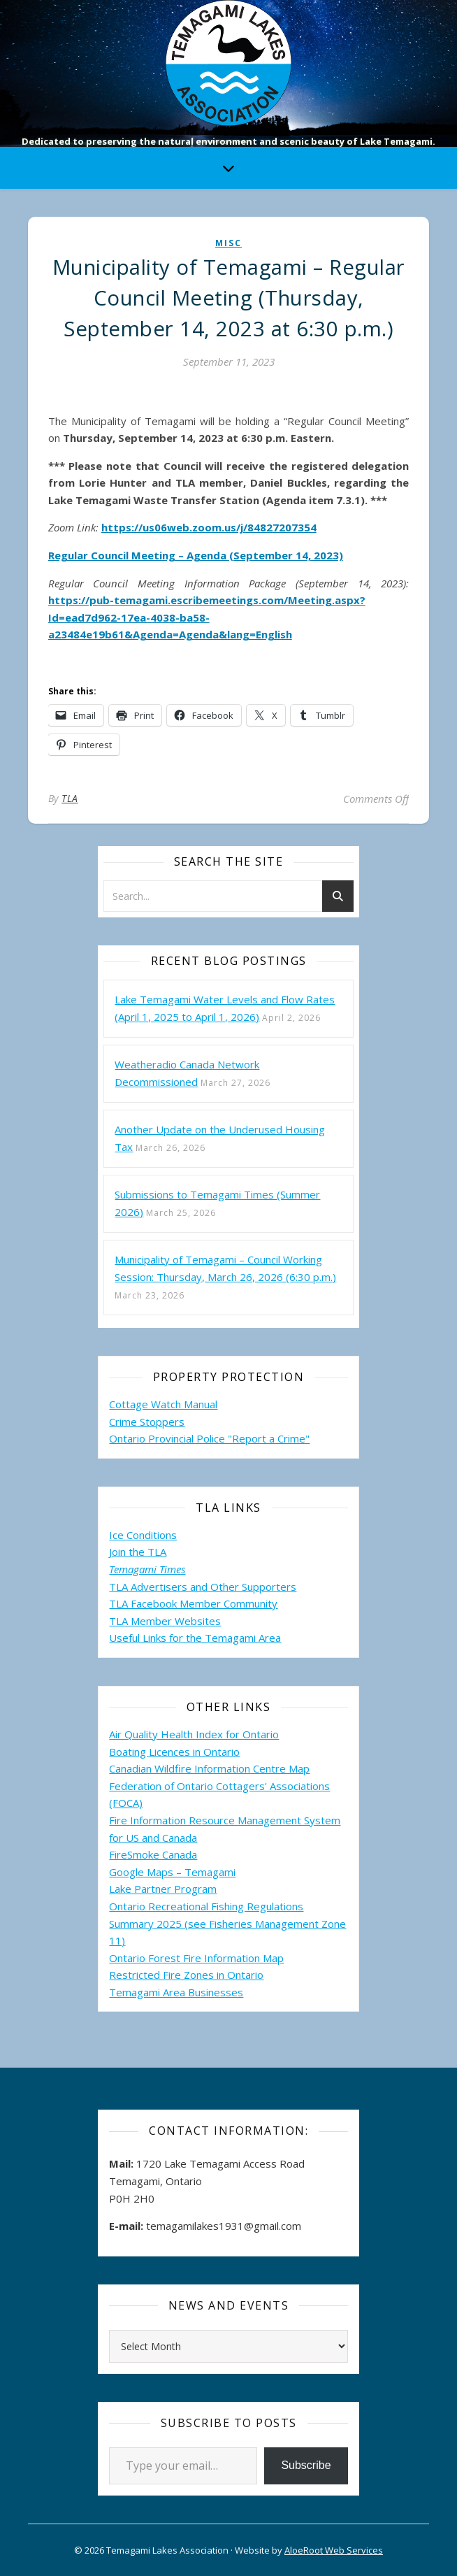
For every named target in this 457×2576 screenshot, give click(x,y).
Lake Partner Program (163, 1889)
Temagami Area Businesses (176, 1992)
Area (270, 1638)
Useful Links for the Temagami (184, 1638)
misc (228, 243)
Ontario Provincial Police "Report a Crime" (209, 1438)
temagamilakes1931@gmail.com (223, 2226)
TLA (69, 798)
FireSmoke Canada (153, 1854)
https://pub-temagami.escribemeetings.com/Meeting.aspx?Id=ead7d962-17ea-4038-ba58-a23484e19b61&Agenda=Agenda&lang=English (206, 617)
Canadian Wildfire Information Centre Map (209, 1768)
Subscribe (306, 2465)
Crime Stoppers (146, 1422)
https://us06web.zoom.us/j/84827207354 (209, 527)
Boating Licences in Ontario (174, 1752)
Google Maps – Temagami (172, 1872)
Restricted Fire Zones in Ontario (186, 1975)
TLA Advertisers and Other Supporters (202, 1587)
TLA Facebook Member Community (193, 1603)
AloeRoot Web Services (333, 2550)
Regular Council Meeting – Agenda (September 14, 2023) (195, 555)
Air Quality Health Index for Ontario (194, 1734)
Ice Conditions (143, 1535)
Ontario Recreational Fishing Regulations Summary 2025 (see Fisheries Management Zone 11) (227, 1923)
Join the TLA (137, 1552)
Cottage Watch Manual (163, 1404)
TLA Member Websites (165, 1621)
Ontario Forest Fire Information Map (196, 1958)
